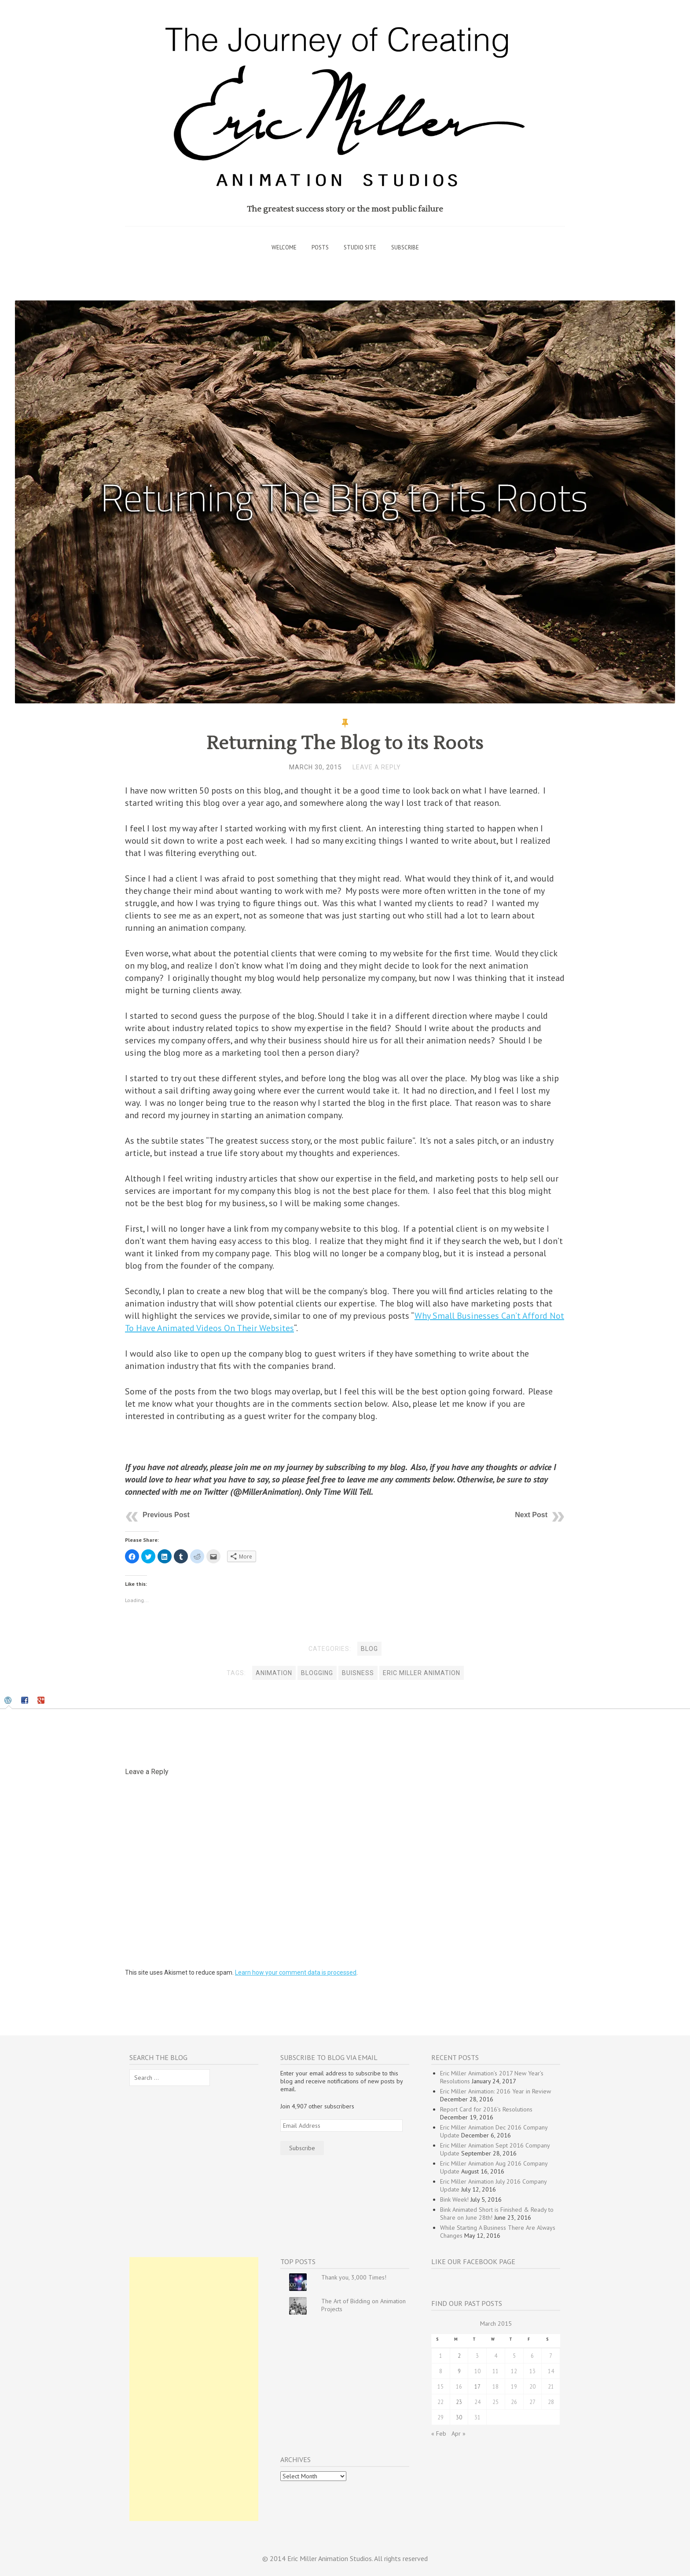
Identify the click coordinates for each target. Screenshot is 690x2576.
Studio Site (360, 247)
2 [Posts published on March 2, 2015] (459, 2355)
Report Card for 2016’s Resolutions (486, 2109)
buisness (358, 1672)
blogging (317, 1672)
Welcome (284, 247)
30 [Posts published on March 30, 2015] (459, 2417)
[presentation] (9, 1701)
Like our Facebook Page (473, 2261)
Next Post (531, 1515)
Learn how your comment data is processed (295, 1972)
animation (274, 1672)
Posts (320, 247)
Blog (369, 1648)
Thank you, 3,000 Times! (353, 2277)
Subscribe (405, 247)
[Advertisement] (193, 2389)
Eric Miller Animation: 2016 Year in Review (495, 2091)
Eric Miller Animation (421, 1672)
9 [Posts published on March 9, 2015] (459, 2371)
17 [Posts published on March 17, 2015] (477, 2386)
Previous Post (166, 1515)
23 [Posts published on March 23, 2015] (459, 2401)
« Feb (438, 2433)
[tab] (9, 1701)
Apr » (458, 2433)
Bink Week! (454, 2199)
